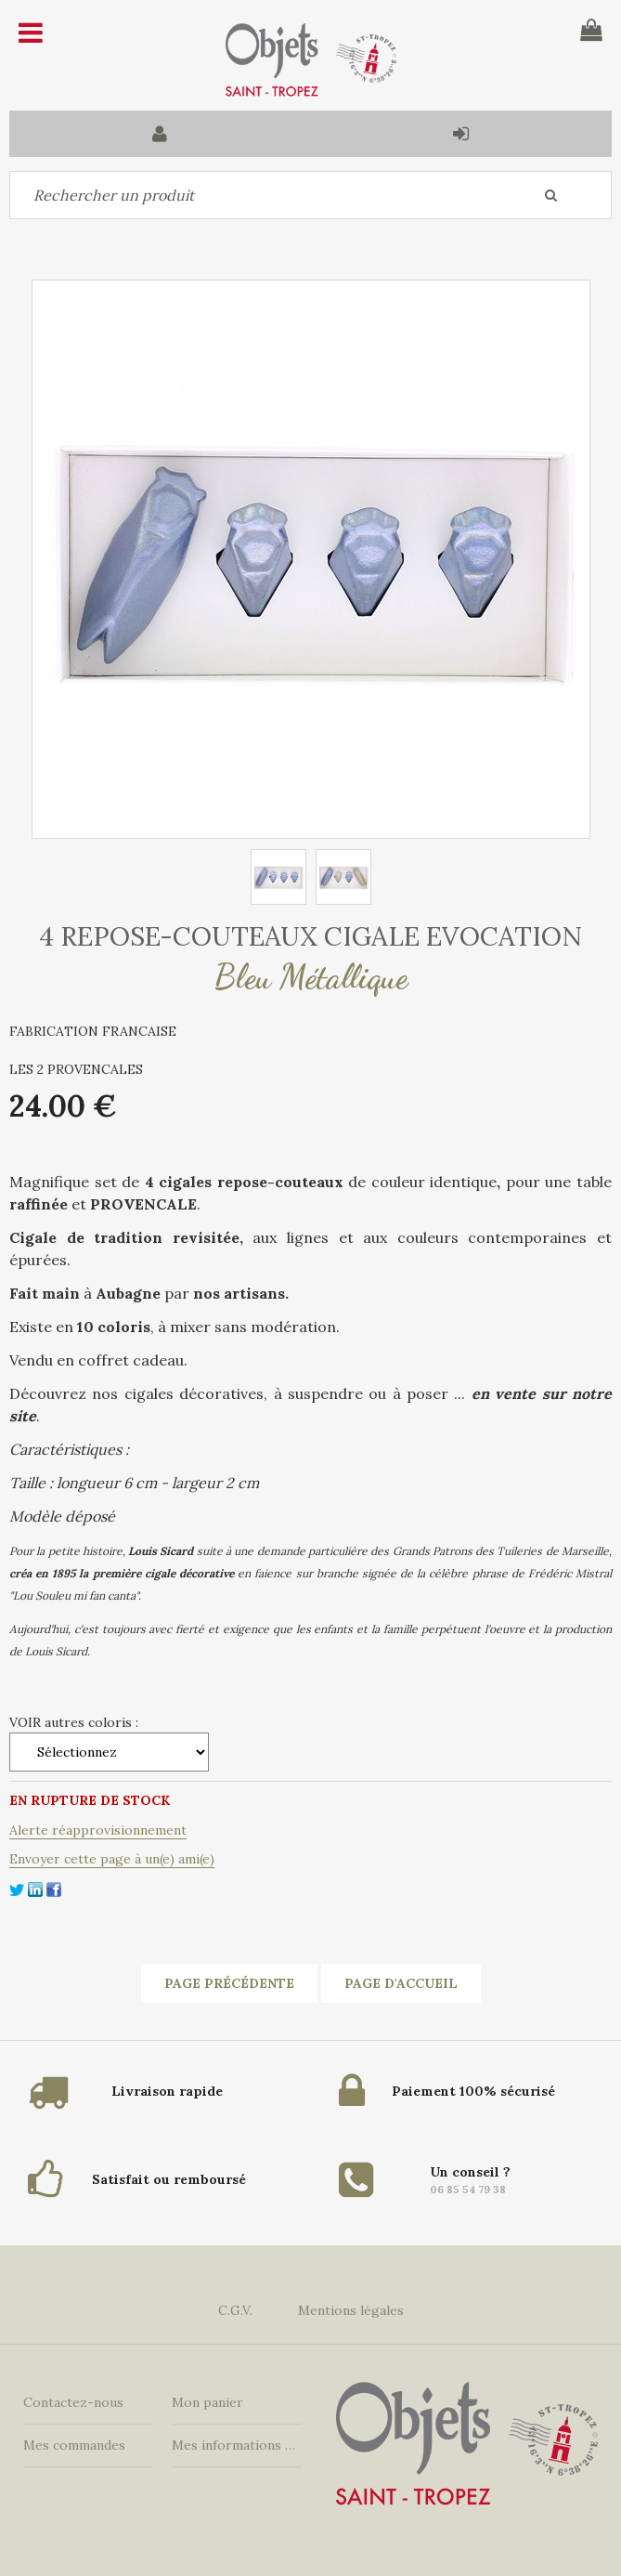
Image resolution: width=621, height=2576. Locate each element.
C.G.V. (235, 2310)
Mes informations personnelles (237, 2445)
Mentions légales (351, 2310)
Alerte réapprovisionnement (98, 1830)
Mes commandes (74, 2445)
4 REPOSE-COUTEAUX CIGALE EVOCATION (310, 936)
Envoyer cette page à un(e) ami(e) (111, 1858)
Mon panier (207, 2402)
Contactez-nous (73, 2402)
